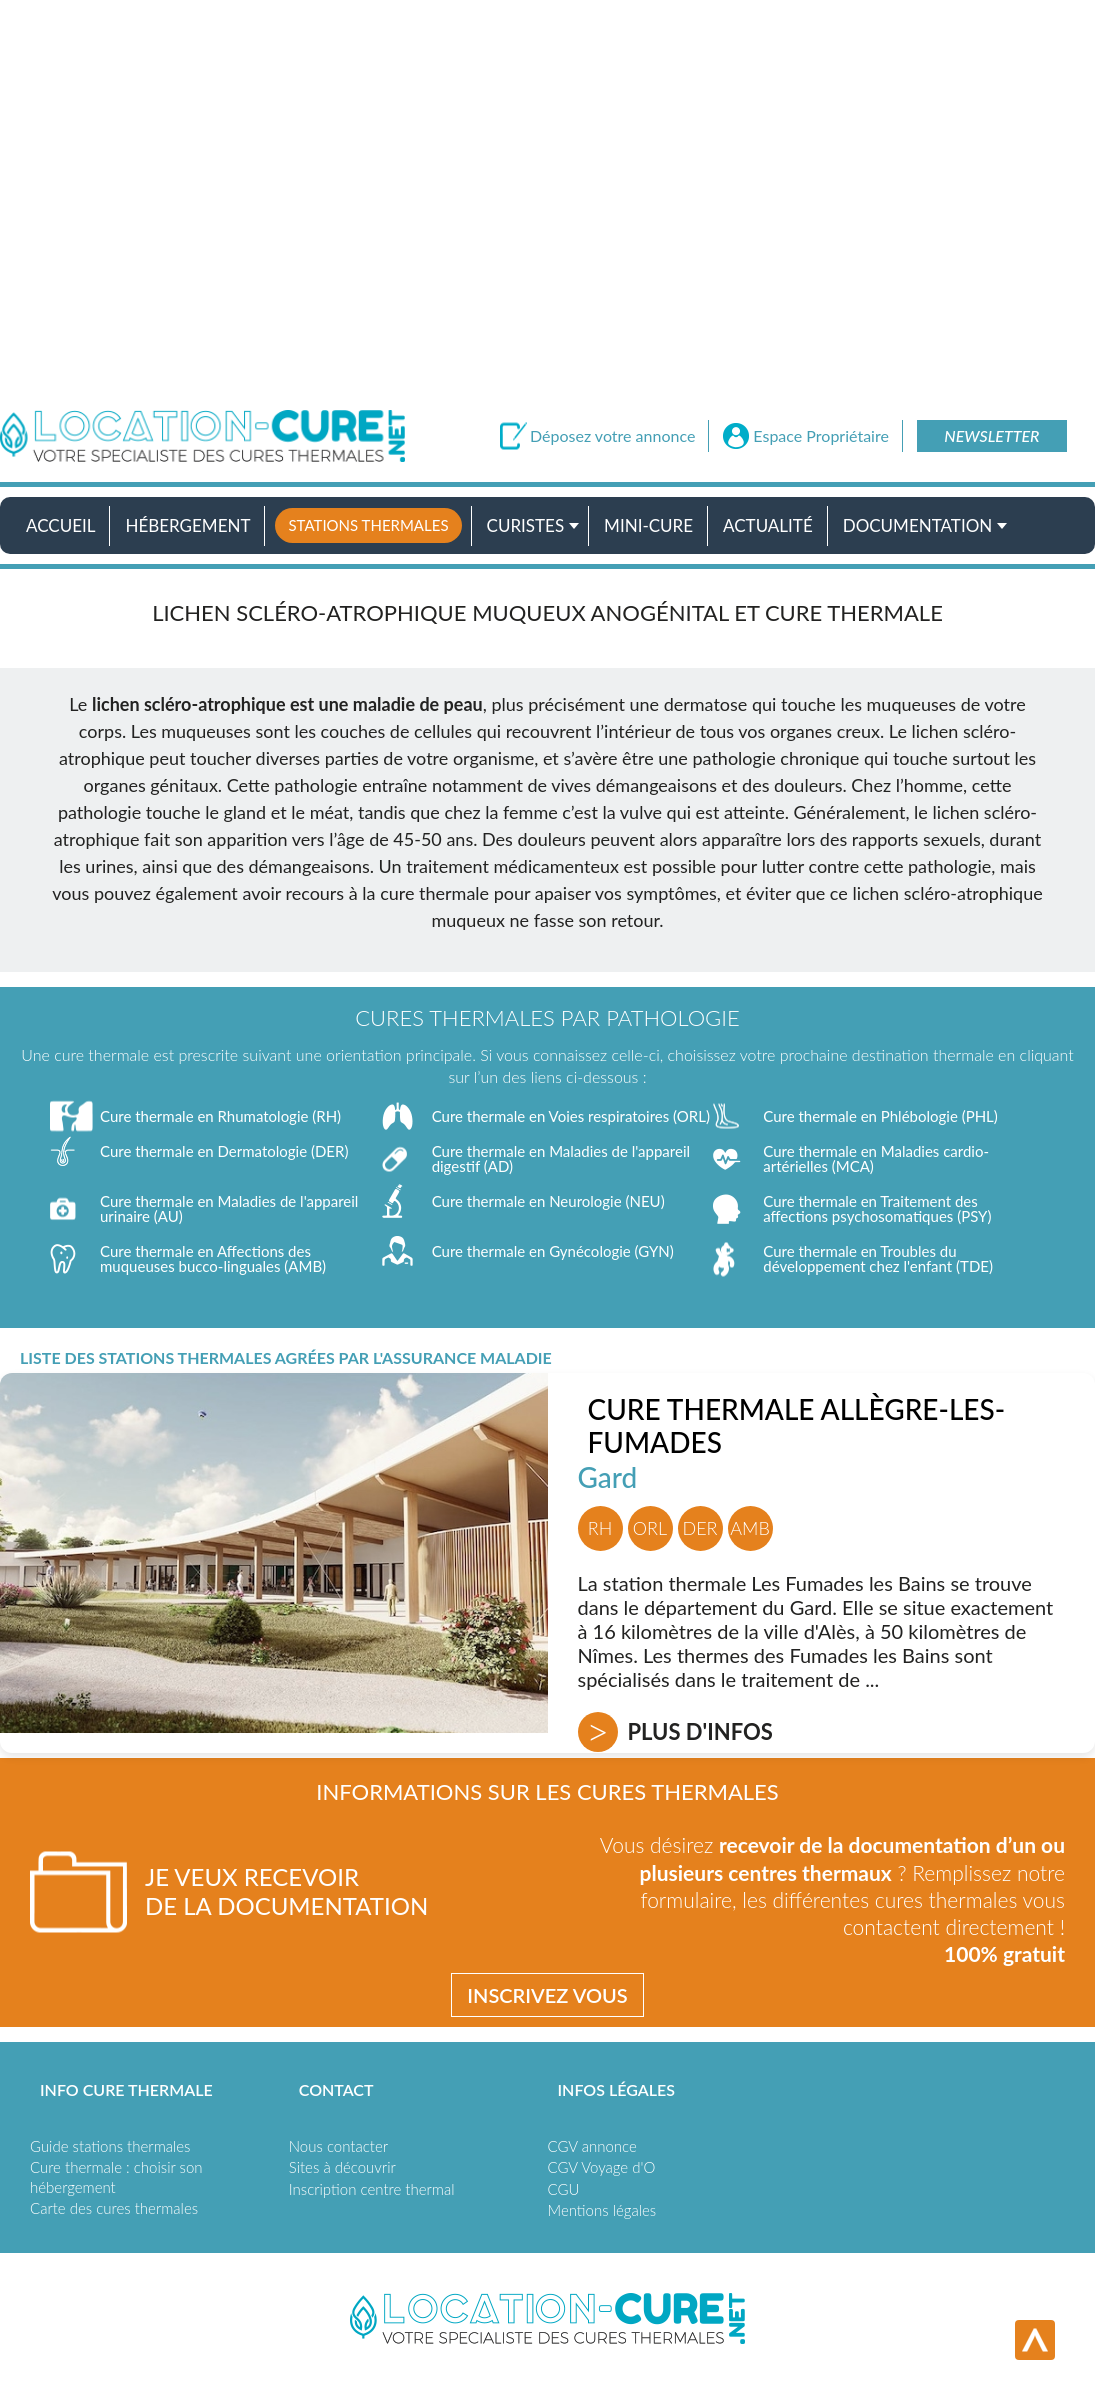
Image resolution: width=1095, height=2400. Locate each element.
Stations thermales (368, 525)
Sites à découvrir (342, 2167)
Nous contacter (338, 2146)
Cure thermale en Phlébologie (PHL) (880, 1116)
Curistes (526, 525)
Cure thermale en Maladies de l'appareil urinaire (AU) (229, 1208)
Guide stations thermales (110, 2146)
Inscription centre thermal (372, 2189)
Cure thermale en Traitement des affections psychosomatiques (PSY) (877, 1208)
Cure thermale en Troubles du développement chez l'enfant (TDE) (878, 1258)
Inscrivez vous (547, 1995)
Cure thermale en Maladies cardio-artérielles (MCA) (876, 1158)
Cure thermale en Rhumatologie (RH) (220, 1116)
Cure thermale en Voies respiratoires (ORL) (571, 1116)
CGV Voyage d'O (602, 2167)
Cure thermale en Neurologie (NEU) (548, 1201)
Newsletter (991, 435)
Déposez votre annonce (612, 436)
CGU (564, 2189)
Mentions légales (602, 2210)
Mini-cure (648, 525)
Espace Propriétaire (821, 436)
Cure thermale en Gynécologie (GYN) (553, 1251)
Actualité (768, 525)
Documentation (918, 525)
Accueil (60, 525)
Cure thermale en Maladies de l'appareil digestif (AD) (561, 1158)
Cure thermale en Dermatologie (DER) (224, 1151)
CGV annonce (592, 2146)
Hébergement (187, 525)
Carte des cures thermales (114, 2208)
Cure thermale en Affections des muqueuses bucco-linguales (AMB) (213, 1258)
